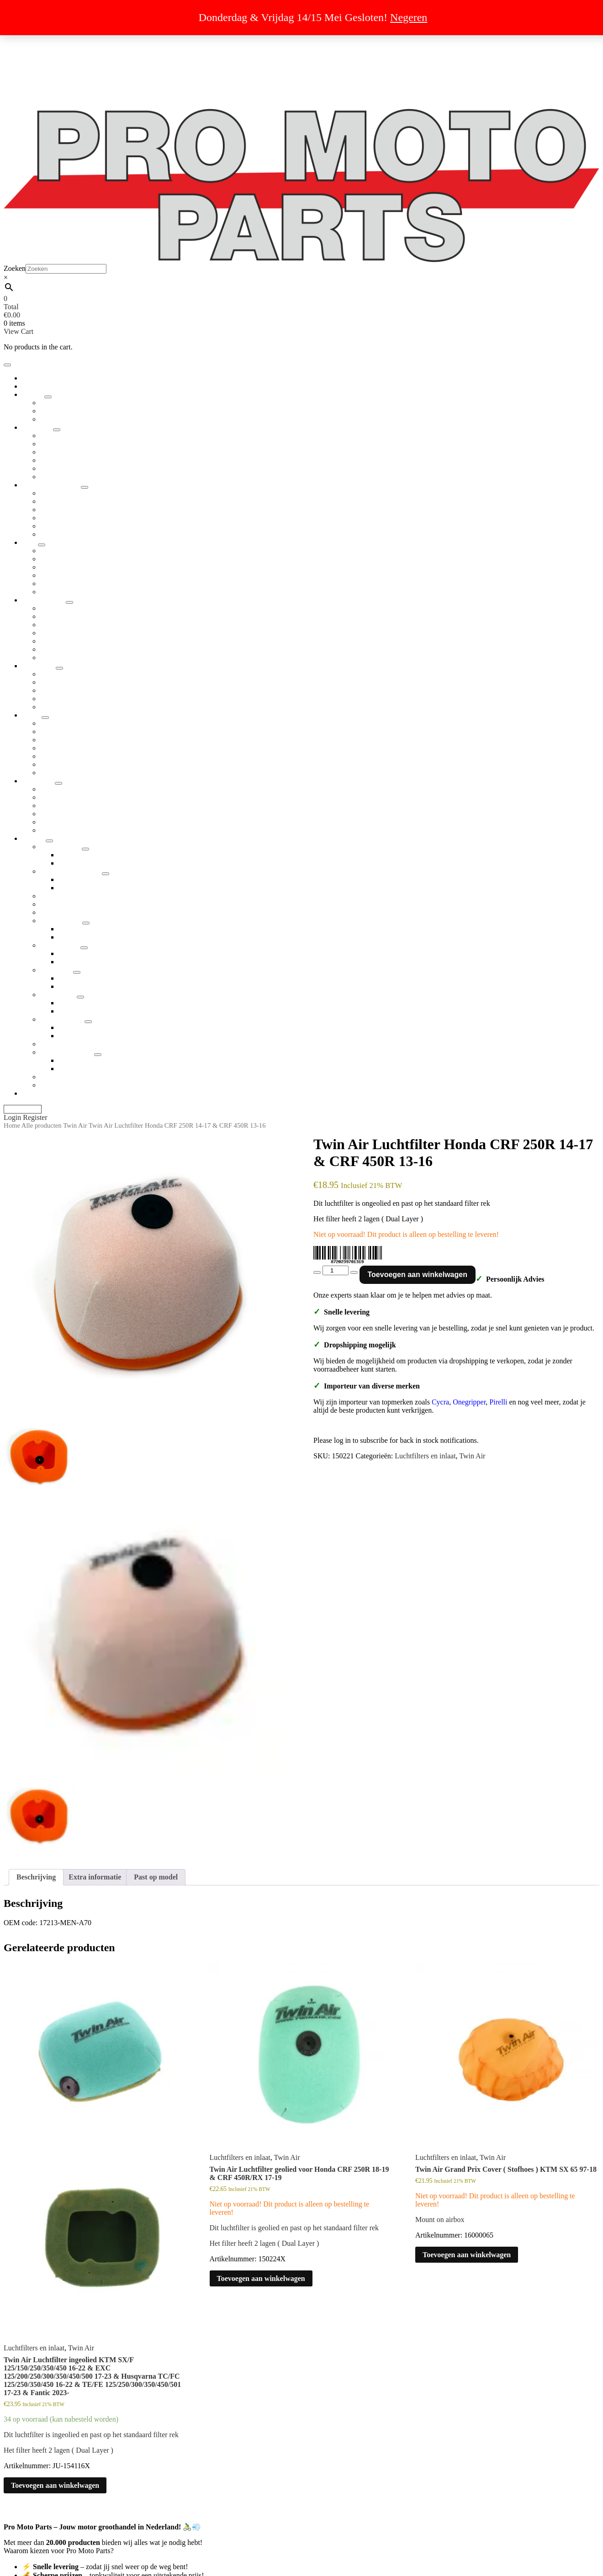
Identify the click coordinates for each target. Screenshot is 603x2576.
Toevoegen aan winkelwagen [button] (55, 2485)
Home (12, 1125)
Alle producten (41, 1125)
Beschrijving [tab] (36, 1877)
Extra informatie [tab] (95, 1877)
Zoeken (15, 268)
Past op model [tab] (156, 1877)
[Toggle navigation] (7, 365)
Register (35, 1117)
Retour (32, 72)
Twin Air (75, 1125)
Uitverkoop (38, 48)
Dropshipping (42, 39)
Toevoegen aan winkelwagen (417, 1274)
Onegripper (469, 1402)
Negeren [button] (408, 17)
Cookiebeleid (41, 89)
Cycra (440, 1402)
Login (13, 1117)
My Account (22, 1109)
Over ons (35, 80)
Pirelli (498, 1402)
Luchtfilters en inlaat (425, 1456)
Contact (33, 97)
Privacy (33, 64)
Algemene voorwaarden (57, 56)
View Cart (18, 331)
